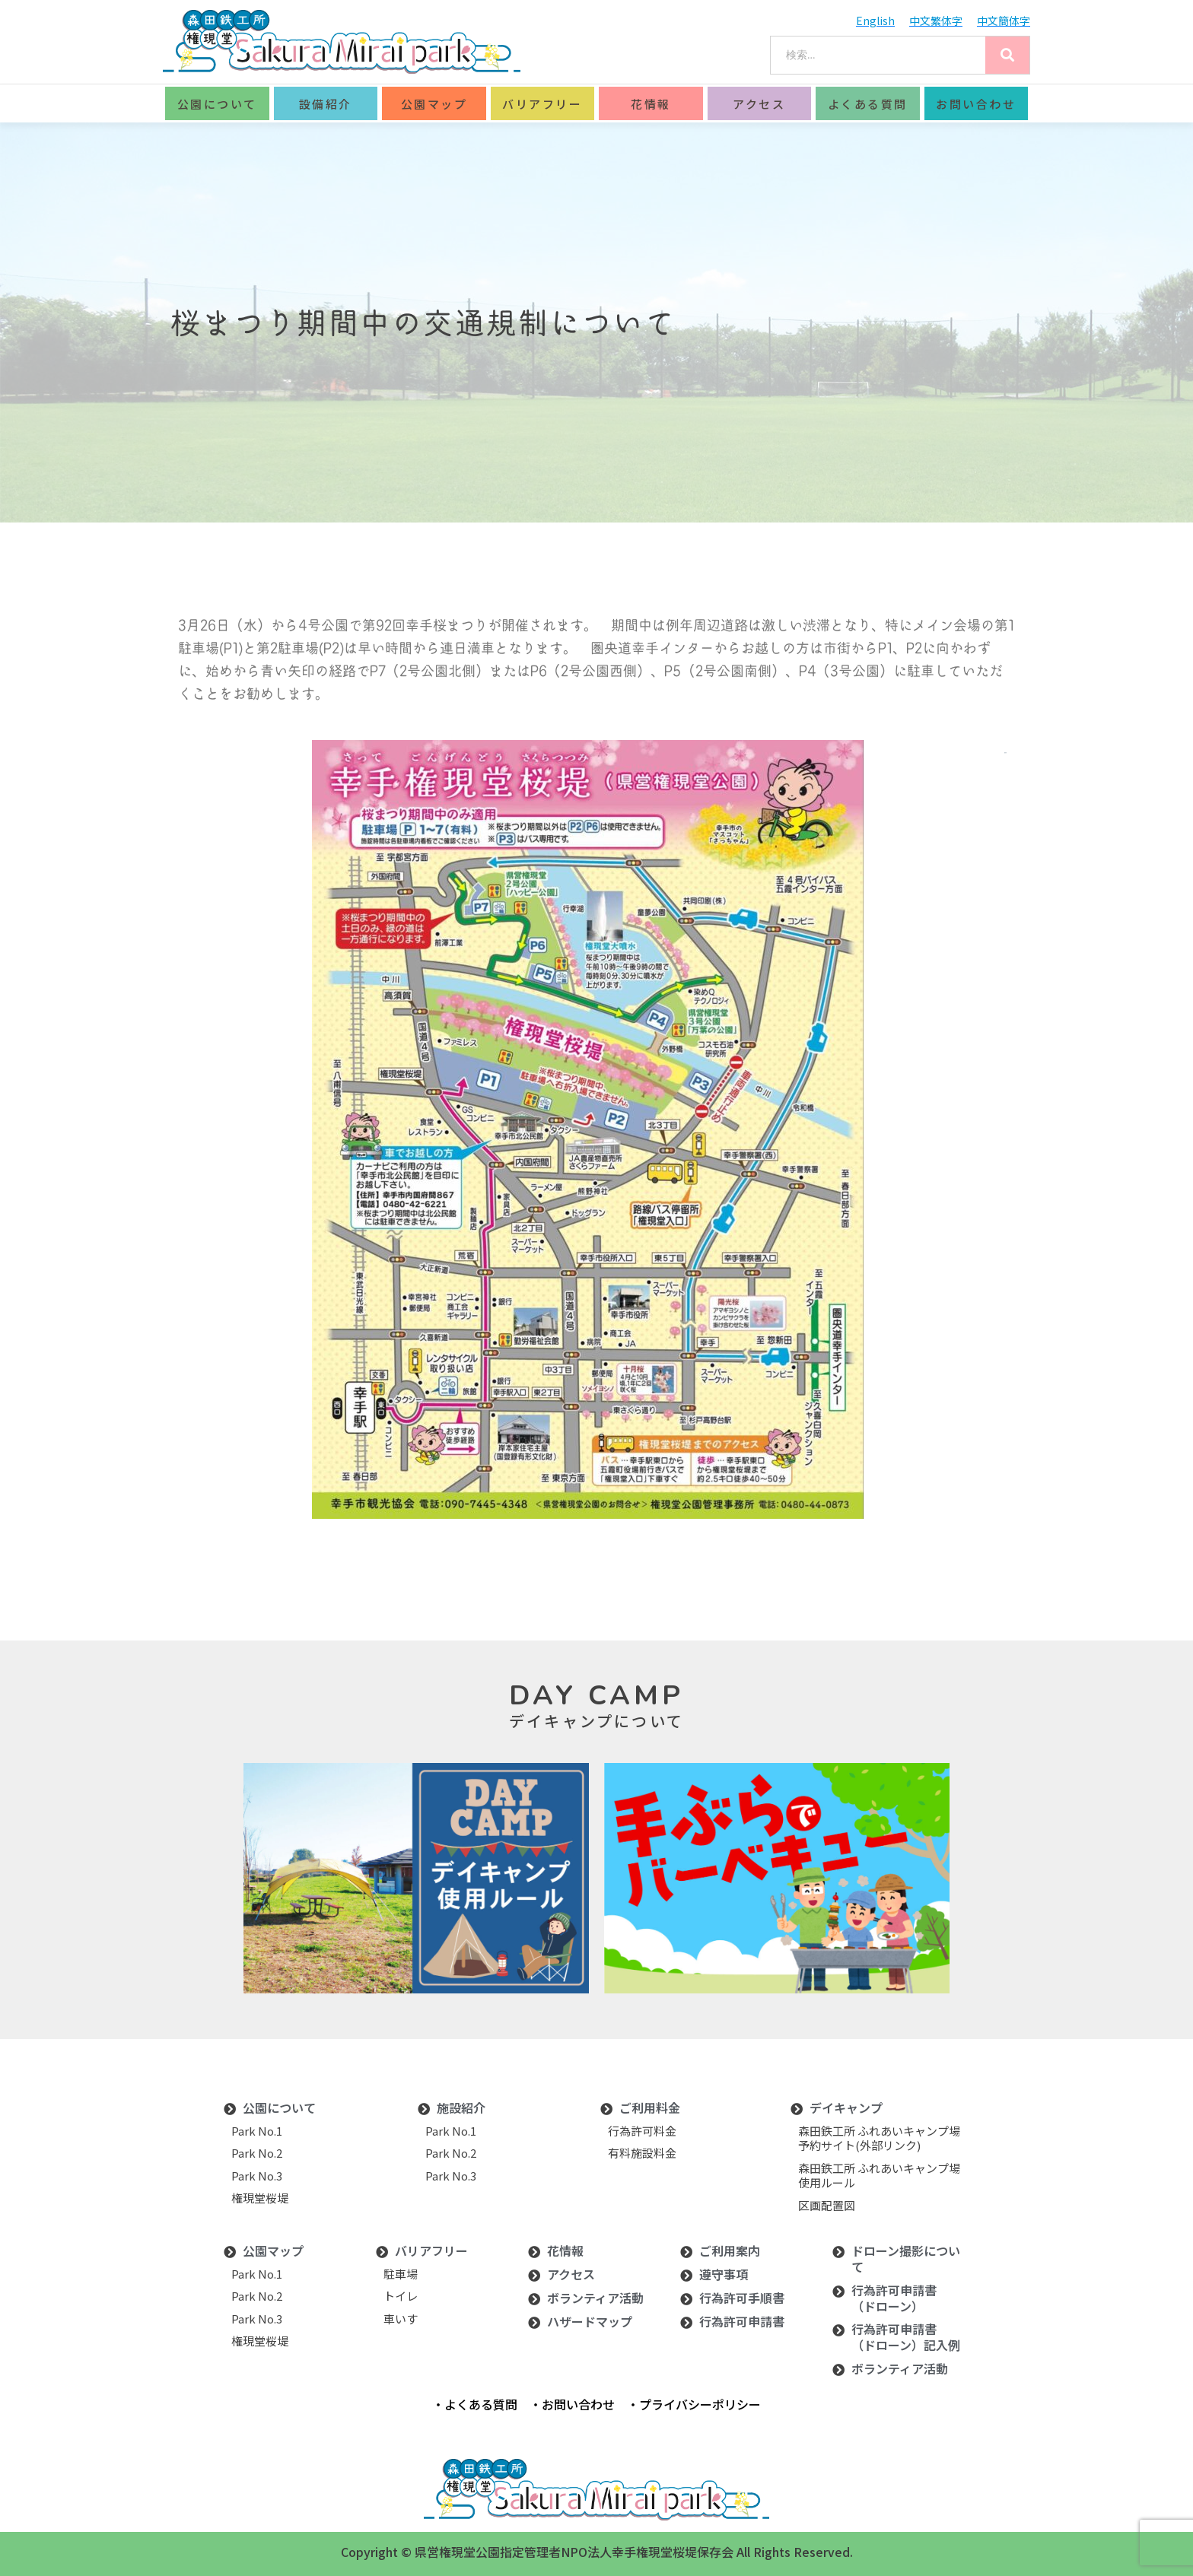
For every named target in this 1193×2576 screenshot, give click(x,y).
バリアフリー (542, 104)
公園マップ (434, 104)
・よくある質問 (474, 2404)
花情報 (651, 104)
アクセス (759, 104)
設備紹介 (325, 104)
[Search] (1007, 55)
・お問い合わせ (572, 2404)
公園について (217, 104)
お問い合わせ (976, 104)
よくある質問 (868, 104)
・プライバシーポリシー (694, 2404)
